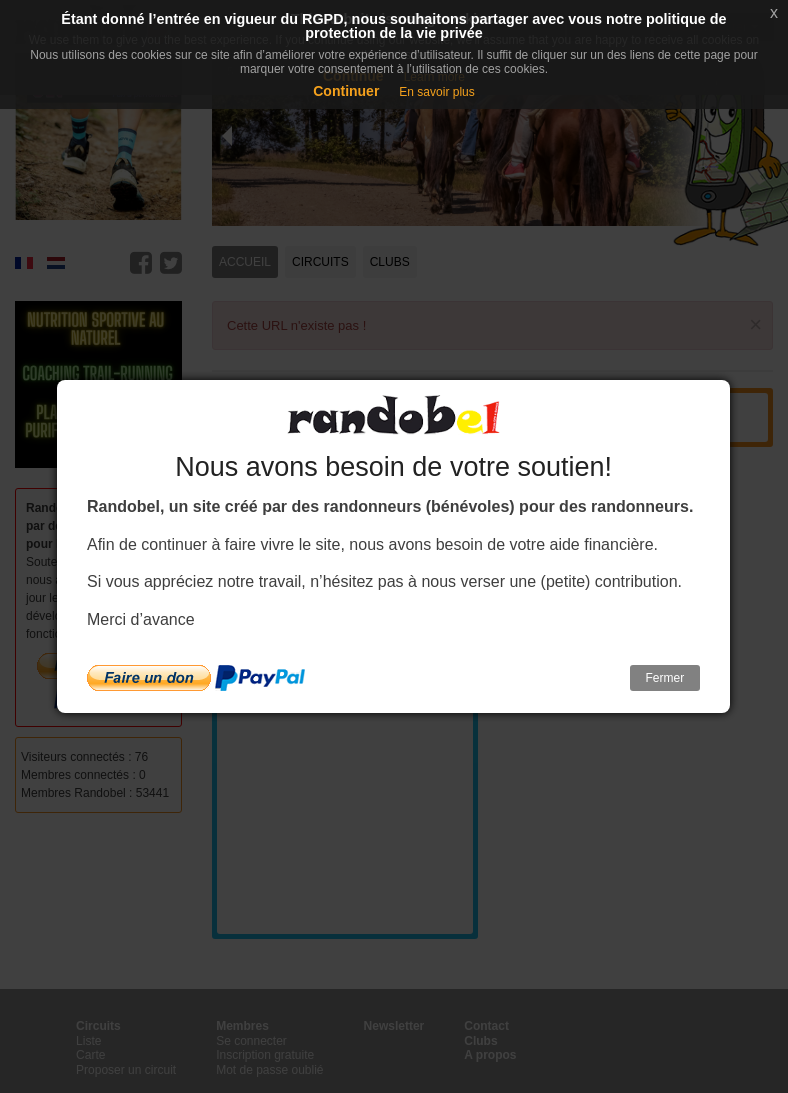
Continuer (346, 91)
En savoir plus (436, 92)
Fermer (665, 678)
